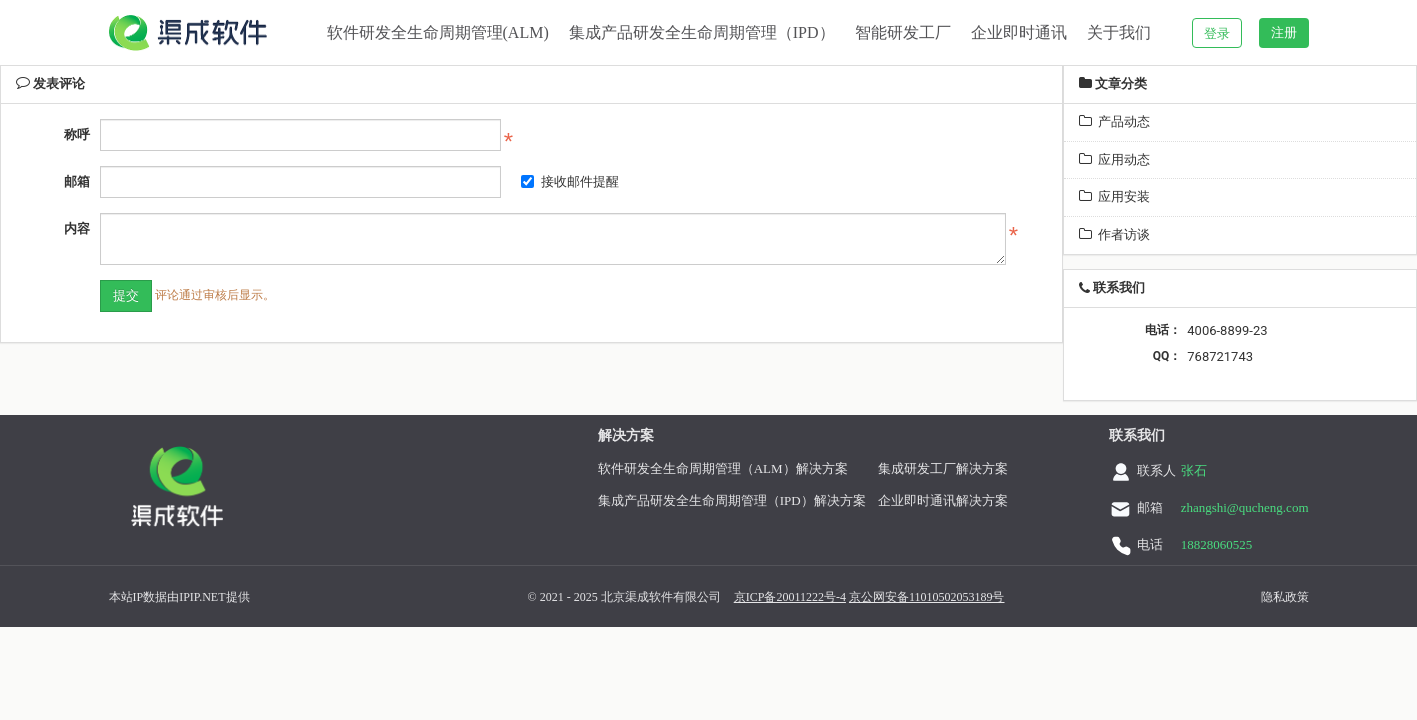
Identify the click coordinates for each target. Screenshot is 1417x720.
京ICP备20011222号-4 (785, 597)
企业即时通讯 (1019, 32)
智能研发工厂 (903, 32)
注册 (1284, 32)
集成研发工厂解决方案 (938, 468)
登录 (1217, 33)
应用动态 (1114, 159)
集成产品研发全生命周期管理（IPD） (702, 32)
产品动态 (1114, 121)
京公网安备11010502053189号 (922, 597)
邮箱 (77, 181)
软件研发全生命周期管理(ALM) (438, 32)
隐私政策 (1280, 597)
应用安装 (1114, 196)
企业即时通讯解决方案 (938, 500)
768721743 (1220, 356)
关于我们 (1119, 32)
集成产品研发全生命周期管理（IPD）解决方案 (727, 500)
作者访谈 (1114, 234)
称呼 (77, 134)
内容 (77, 228)
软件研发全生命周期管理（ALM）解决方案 (718, 468)
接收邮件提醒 (570, 181)
